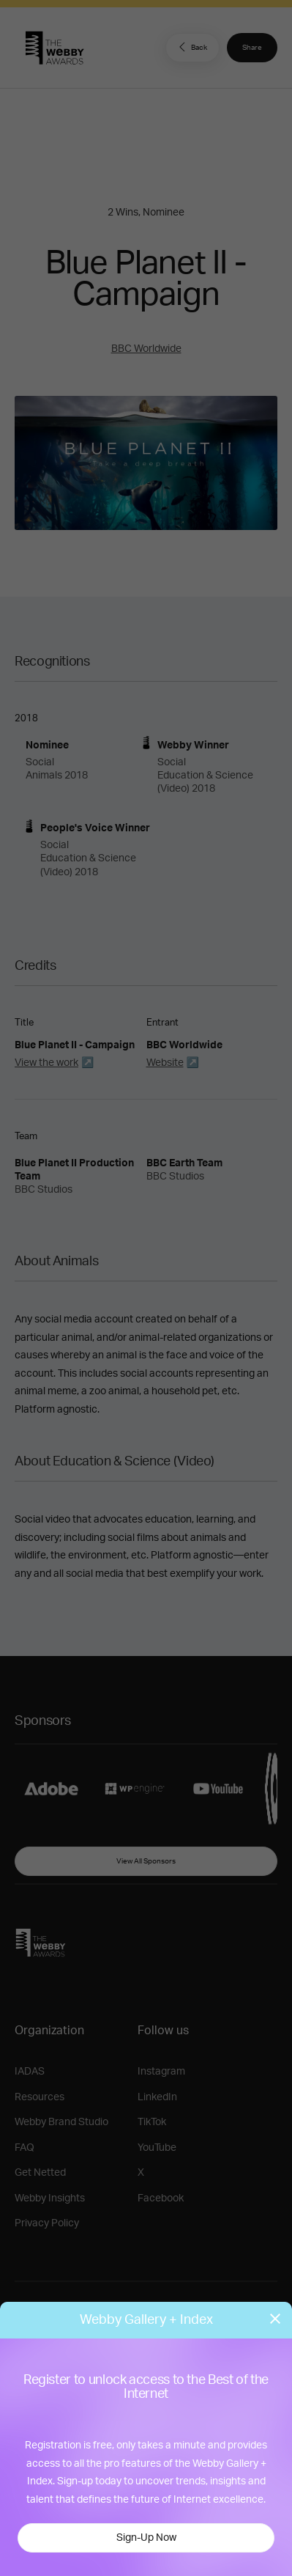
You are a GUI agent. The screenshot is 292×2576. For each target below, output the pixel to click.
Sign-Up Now (146, 2538)
